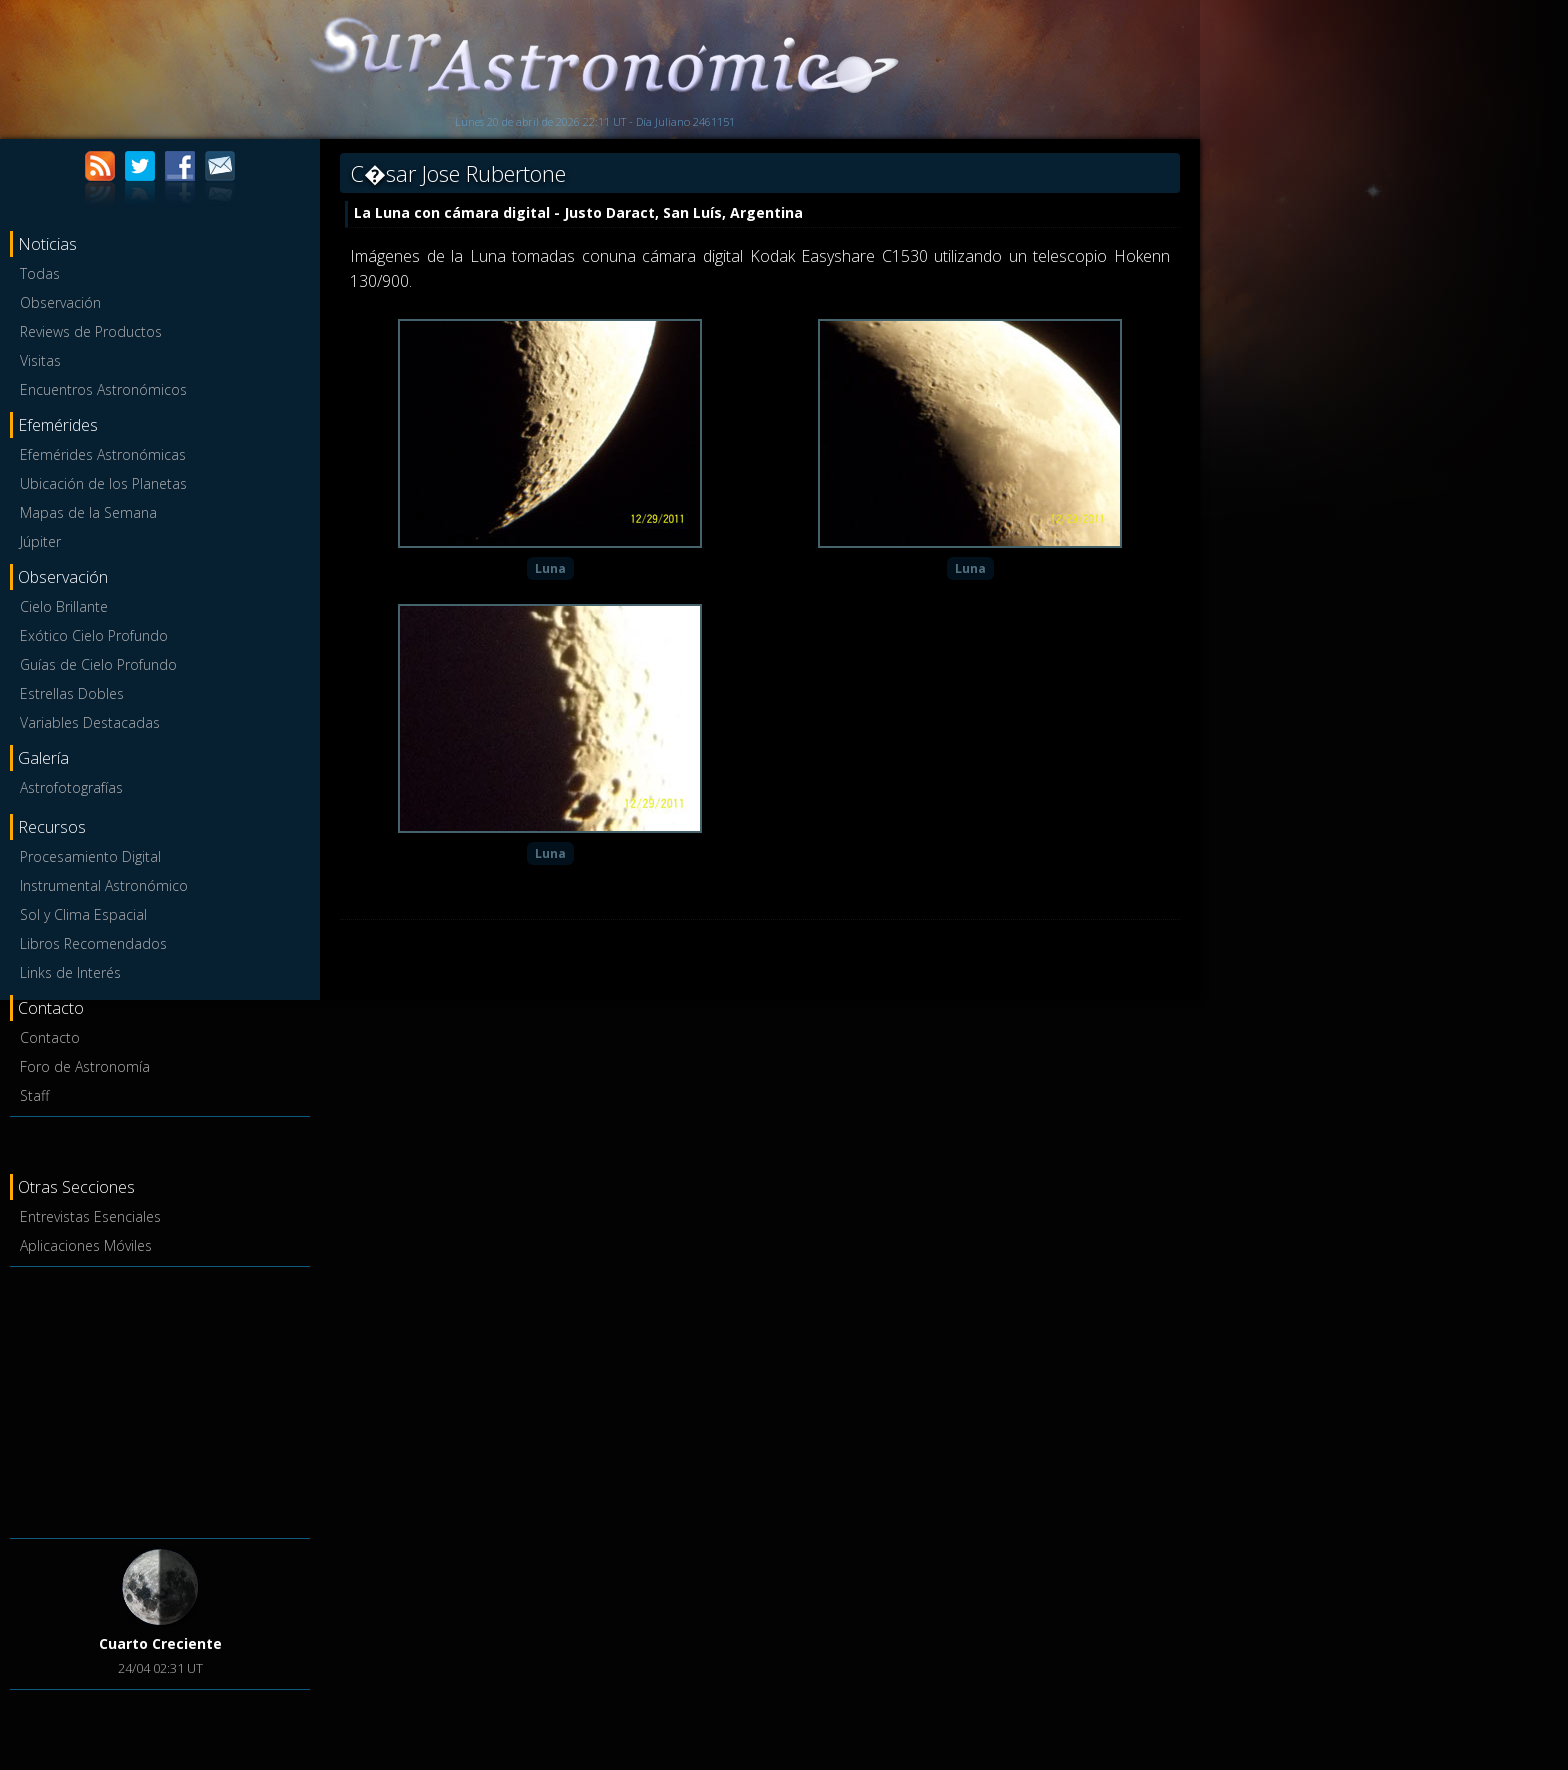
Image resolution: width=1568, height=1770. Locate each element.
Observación (60, 302)
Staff (34, 1095)
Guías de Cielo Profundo (98, 664)
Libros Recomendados (93, 943)
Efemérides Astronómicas (103, 454)
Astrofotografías (71, 787)
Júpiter (40, 541)
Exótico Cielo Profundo (94, 635)
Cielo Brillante (64, 606)
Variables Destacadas (90, 722)
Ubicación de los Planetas (103, 483)
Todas (40, 273)
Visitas (40, 360)
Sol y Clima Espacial (83, 914)
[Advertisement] (160, 1399)
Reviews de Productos (91, 331)
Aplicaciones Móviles (86, 1245)
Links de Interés (70, 972)
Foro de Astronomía (85, 1066)
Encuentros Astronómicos (103, 389)
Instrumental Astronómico (104, 885)
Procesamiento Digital (90, 856)
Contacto (50, 1037)
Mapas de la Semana (88, 512)
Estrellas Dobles (72, 693)
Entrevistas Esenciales (90, 1216)
